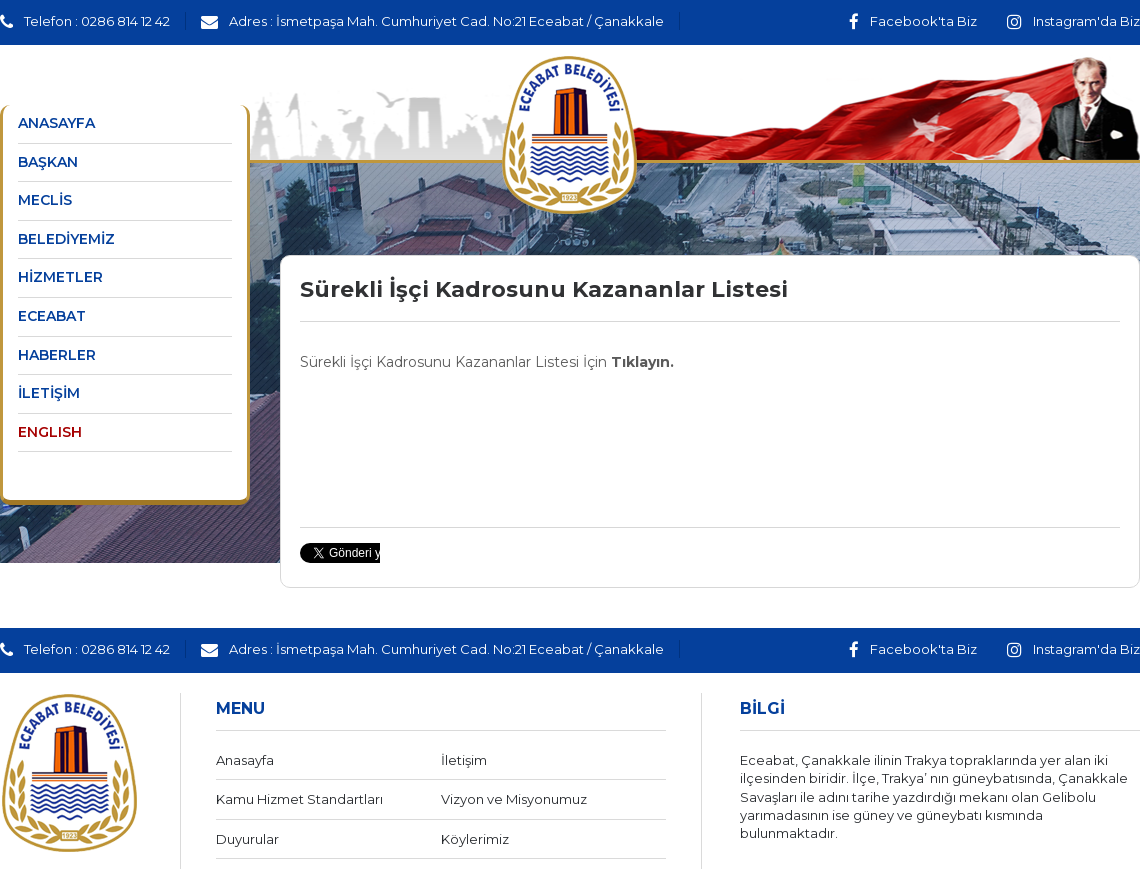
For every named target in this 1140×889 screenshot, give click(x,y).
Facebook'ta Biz (913, 21)
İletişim (464, 760)
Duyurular (247, 839)
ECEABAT (52, 316)
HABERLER (57, 355)
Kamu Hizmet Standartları (299, 799)
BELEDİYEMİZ (66, 239)
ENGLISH (50, 432)
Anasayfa (245, 760)
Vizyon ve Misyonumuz (514, 799)
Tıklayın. (642, 362)
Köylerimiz (475, 839)
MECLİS (45, 200)
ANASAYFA (56, 123)
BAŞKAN (48, 162)
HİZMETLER (60, 277)
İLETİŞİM (49, 393)
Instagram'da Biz (1073, 21)
